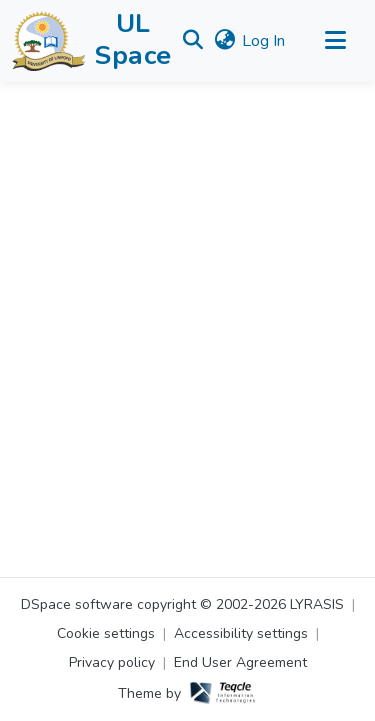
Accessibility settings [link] (241, 633)
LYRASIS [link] (317, 604)
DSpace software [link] (77, 604)
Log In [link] (263, 41)
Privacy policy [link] (112, 662)
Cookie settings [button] (106, 633)
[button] (48, 41)
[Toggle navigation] (335, 41)
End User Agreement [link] (240, 662)
